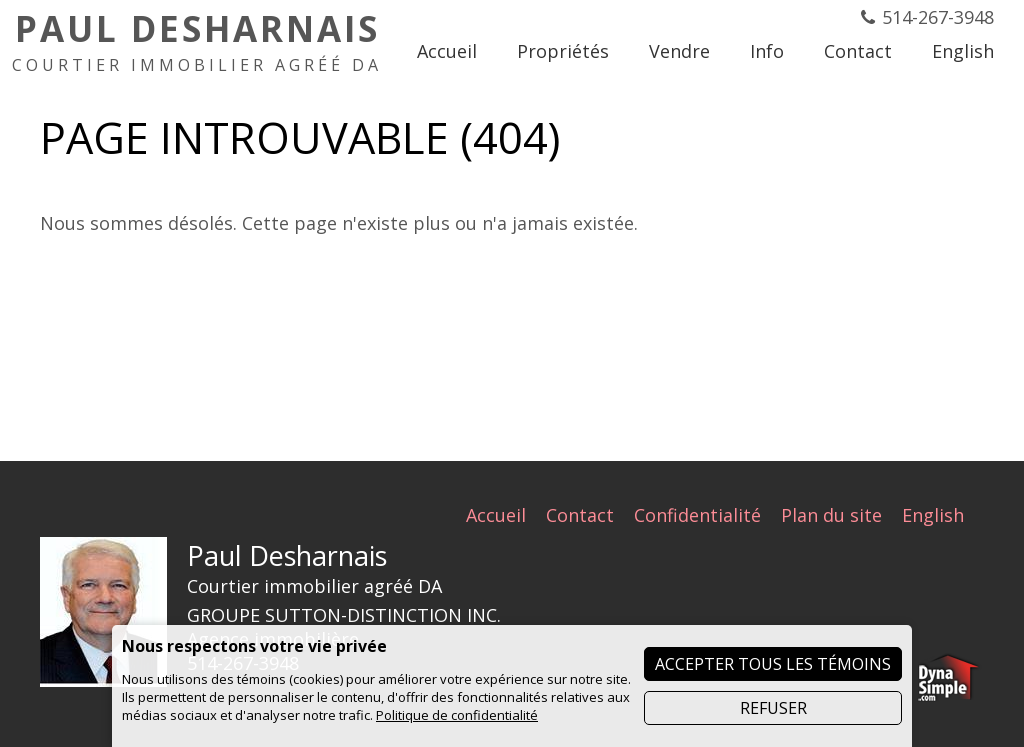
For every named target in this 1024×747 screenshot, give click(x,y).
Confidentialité (697, 515)
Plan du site (831, 515)
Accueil (496, 515)
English (933, 515)
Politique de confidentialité (457, 715)
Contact (580, 515)
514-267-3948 (938, 17)
